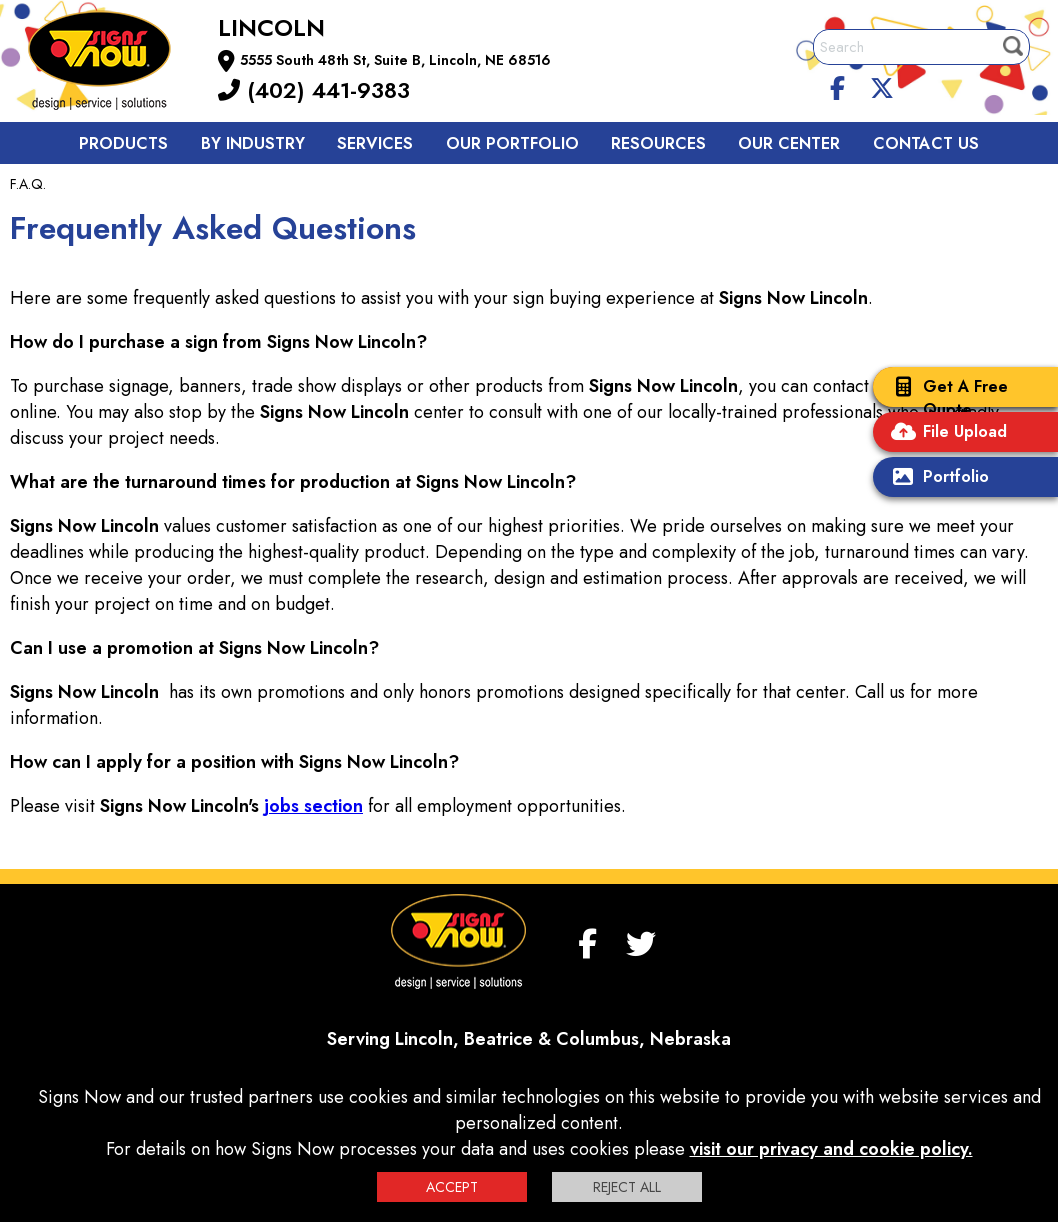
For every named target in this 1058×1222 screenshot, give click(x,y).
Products (123, 143)
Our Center (789, 143)
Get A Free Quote (945, 398)
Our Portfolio (512, 143)
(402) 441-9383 (314, 90)
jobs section (313, 806)
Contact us (926, 143)
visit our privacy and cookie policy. (831, 1149)
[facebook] (838, 85)
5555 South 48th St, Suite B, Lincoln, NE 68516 (395, 60)
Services (375, 143)
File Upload (945, 433)
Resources (658, 143)
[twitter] (882, 85)
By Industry (253, 143)
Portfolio (936, 478)
